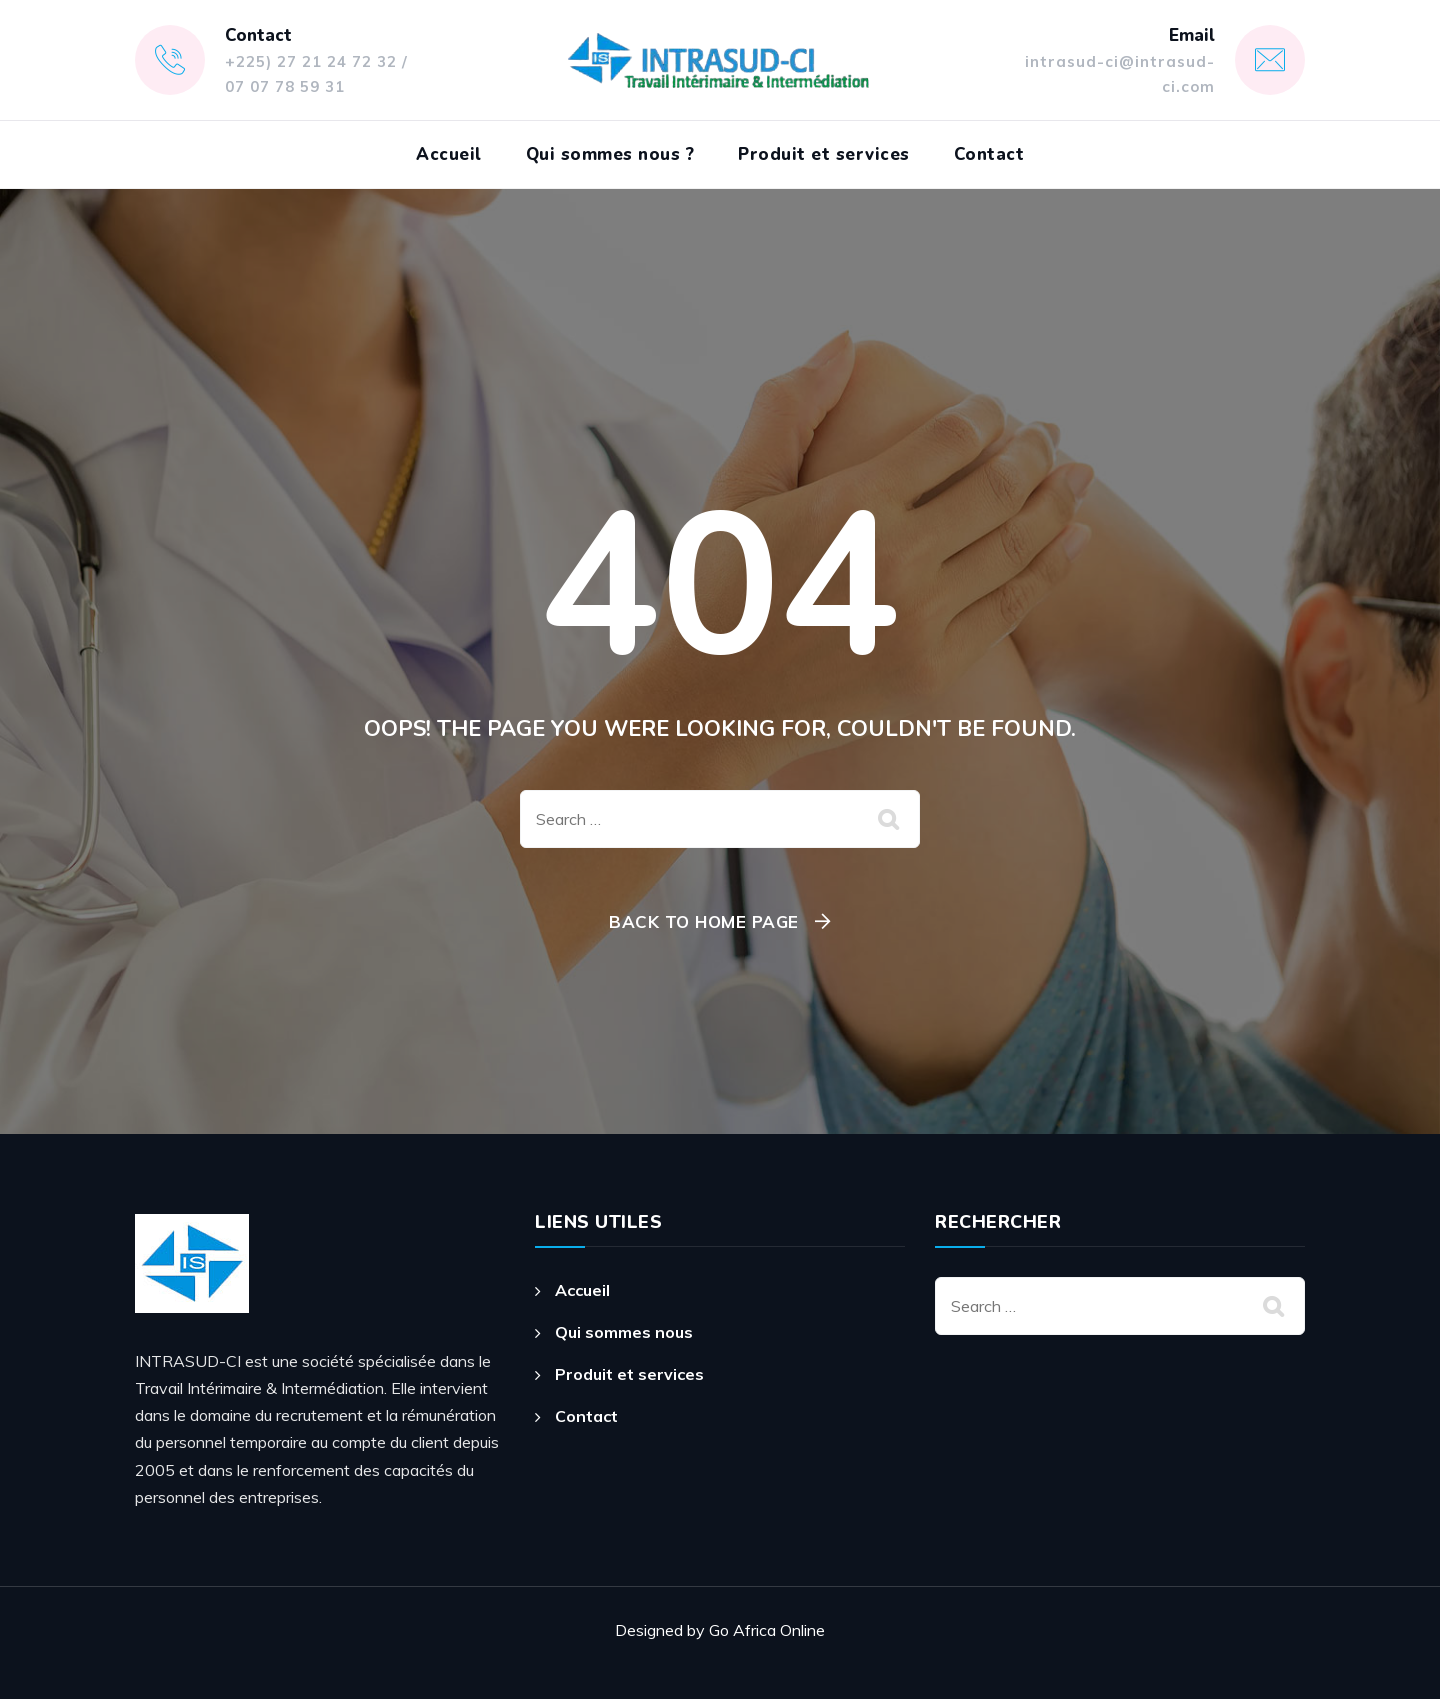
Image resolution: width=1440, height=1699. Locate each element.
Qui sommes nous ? (610, 154)
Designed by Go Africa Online (720, 1630)
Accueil (449, 154)
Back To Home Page (704, 921)
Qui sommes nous (624, 1332)
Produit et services (824, 154)
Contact (989, 154)
